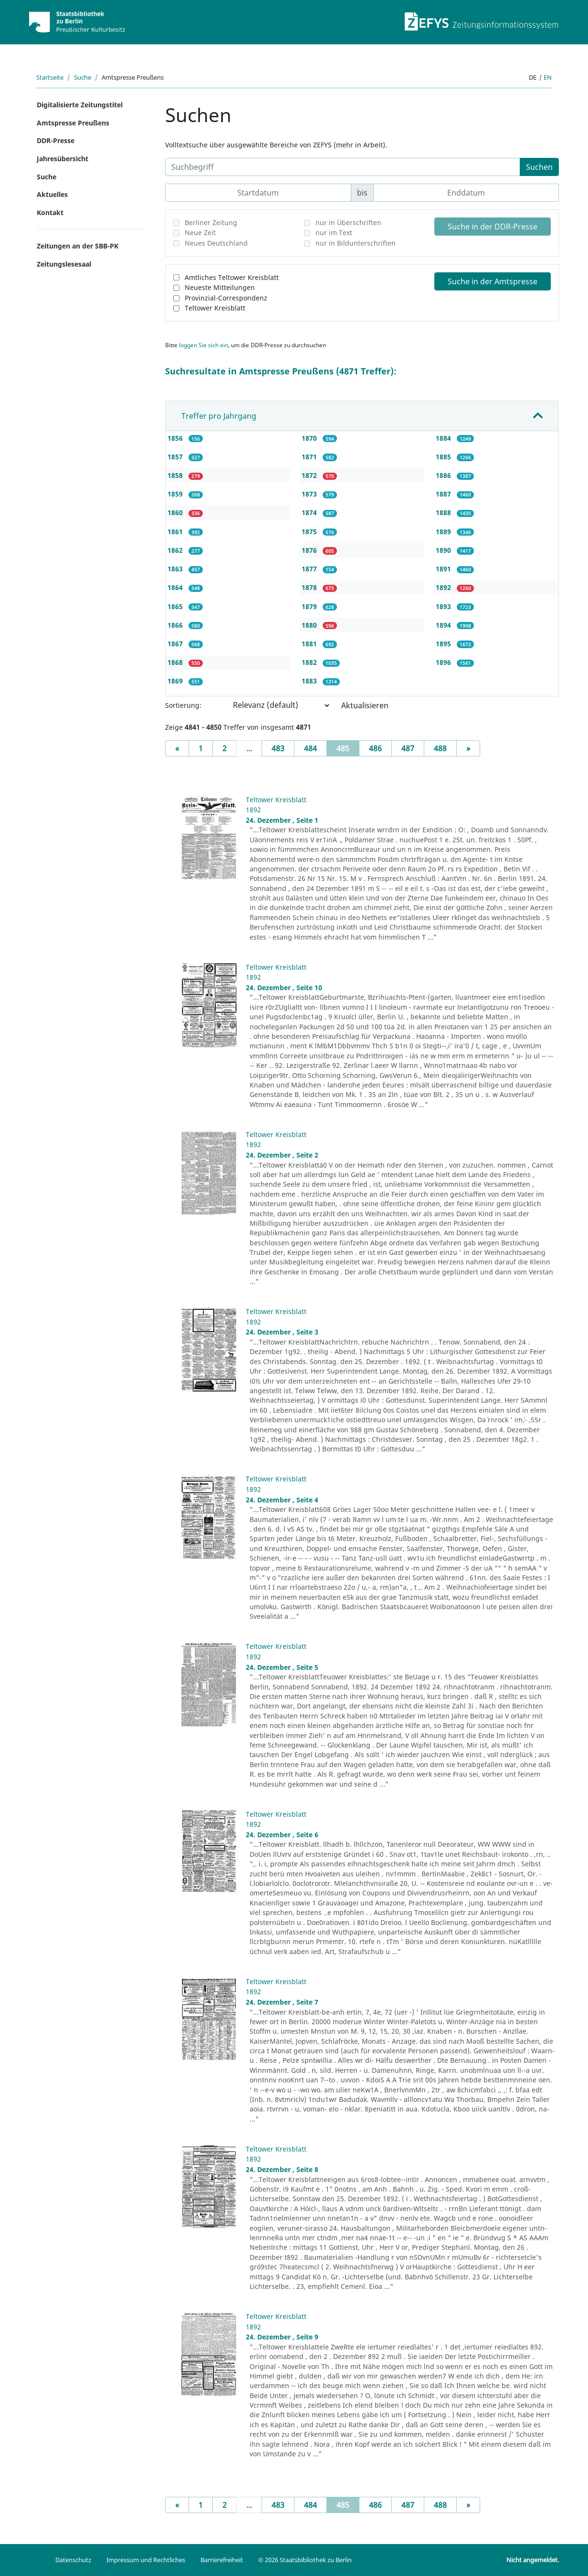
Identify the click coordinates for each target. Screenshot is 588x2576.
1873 (310, 493)
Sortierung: (183, 705)
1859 (176, 493)
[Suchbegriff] (342, 167)
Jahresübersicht (62, 158)
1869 (176, 680)
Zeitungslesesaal (64, 264)
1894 (444, 625)
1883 (310, 680)
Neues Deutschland (216, 243)
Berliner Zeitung (211, 222)
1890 (444, 550)
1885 (444, 456)
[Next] (468, 748)
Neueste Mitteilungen (220, 287)
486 (375, 748)
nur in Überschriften (348, 222)
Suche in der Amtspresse (492, 281)
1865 (176, 606)
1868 (176, 662)
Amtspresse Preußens (73, 122)
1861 (176, 531)
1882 (310, 662)
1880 (310, 625)
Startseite (49, 77)
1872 (310, 475)
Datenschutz (73, 2559)
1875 (310, 531)
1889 (444, 531)
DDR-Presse (55, 140)
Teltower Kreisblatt (215, 307)
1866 (176, 625)
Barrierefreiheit (221, 2559)
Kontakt (50, 212)
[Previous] (177, 748)
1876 (310, 550)
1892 (444, 587)
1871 (310, 456)
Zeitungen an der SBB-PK (77, 245)
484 (310, 748)
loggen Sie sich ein (203, 345)
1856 (176, 438)
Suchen (539, 167)
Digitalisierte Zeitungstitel (80, 104)
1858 (176, 475)
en (548, 77)
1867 (176, 643)
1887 (444, 493)
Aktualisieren (364, 705)
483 (278, 748)
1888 (444, 512)
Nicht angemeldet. (532, 2559)
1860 (176, 512)
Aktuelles (52, 194)
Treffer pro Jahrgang (218, 416)
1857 (176, 456)
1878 (310, 587)
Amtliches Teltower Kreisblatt (232, 277)
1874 (310, 512)
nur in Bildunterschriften (355, 243)
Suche (82, 77)
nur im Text (333, 232)
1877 (310, 568)
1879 (310, 606)
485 (347, 748)
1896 (444, 662)
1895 (444, 643)
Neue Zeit (200, 232)
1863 (176, 568)
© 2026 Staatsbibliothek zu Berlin (305, 2559)
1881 (310, 643)
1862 (176, 550)
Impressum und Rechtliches (145, 2559)
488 (440, 748)
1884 (444, 438)
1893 (444, 606)
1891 (444, 568)
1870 (310, 438)
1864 (176, 587)
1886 (444, 475)
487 (407, 748)
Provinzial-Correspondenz (226, 297)
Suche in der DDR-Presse (492, 226)
